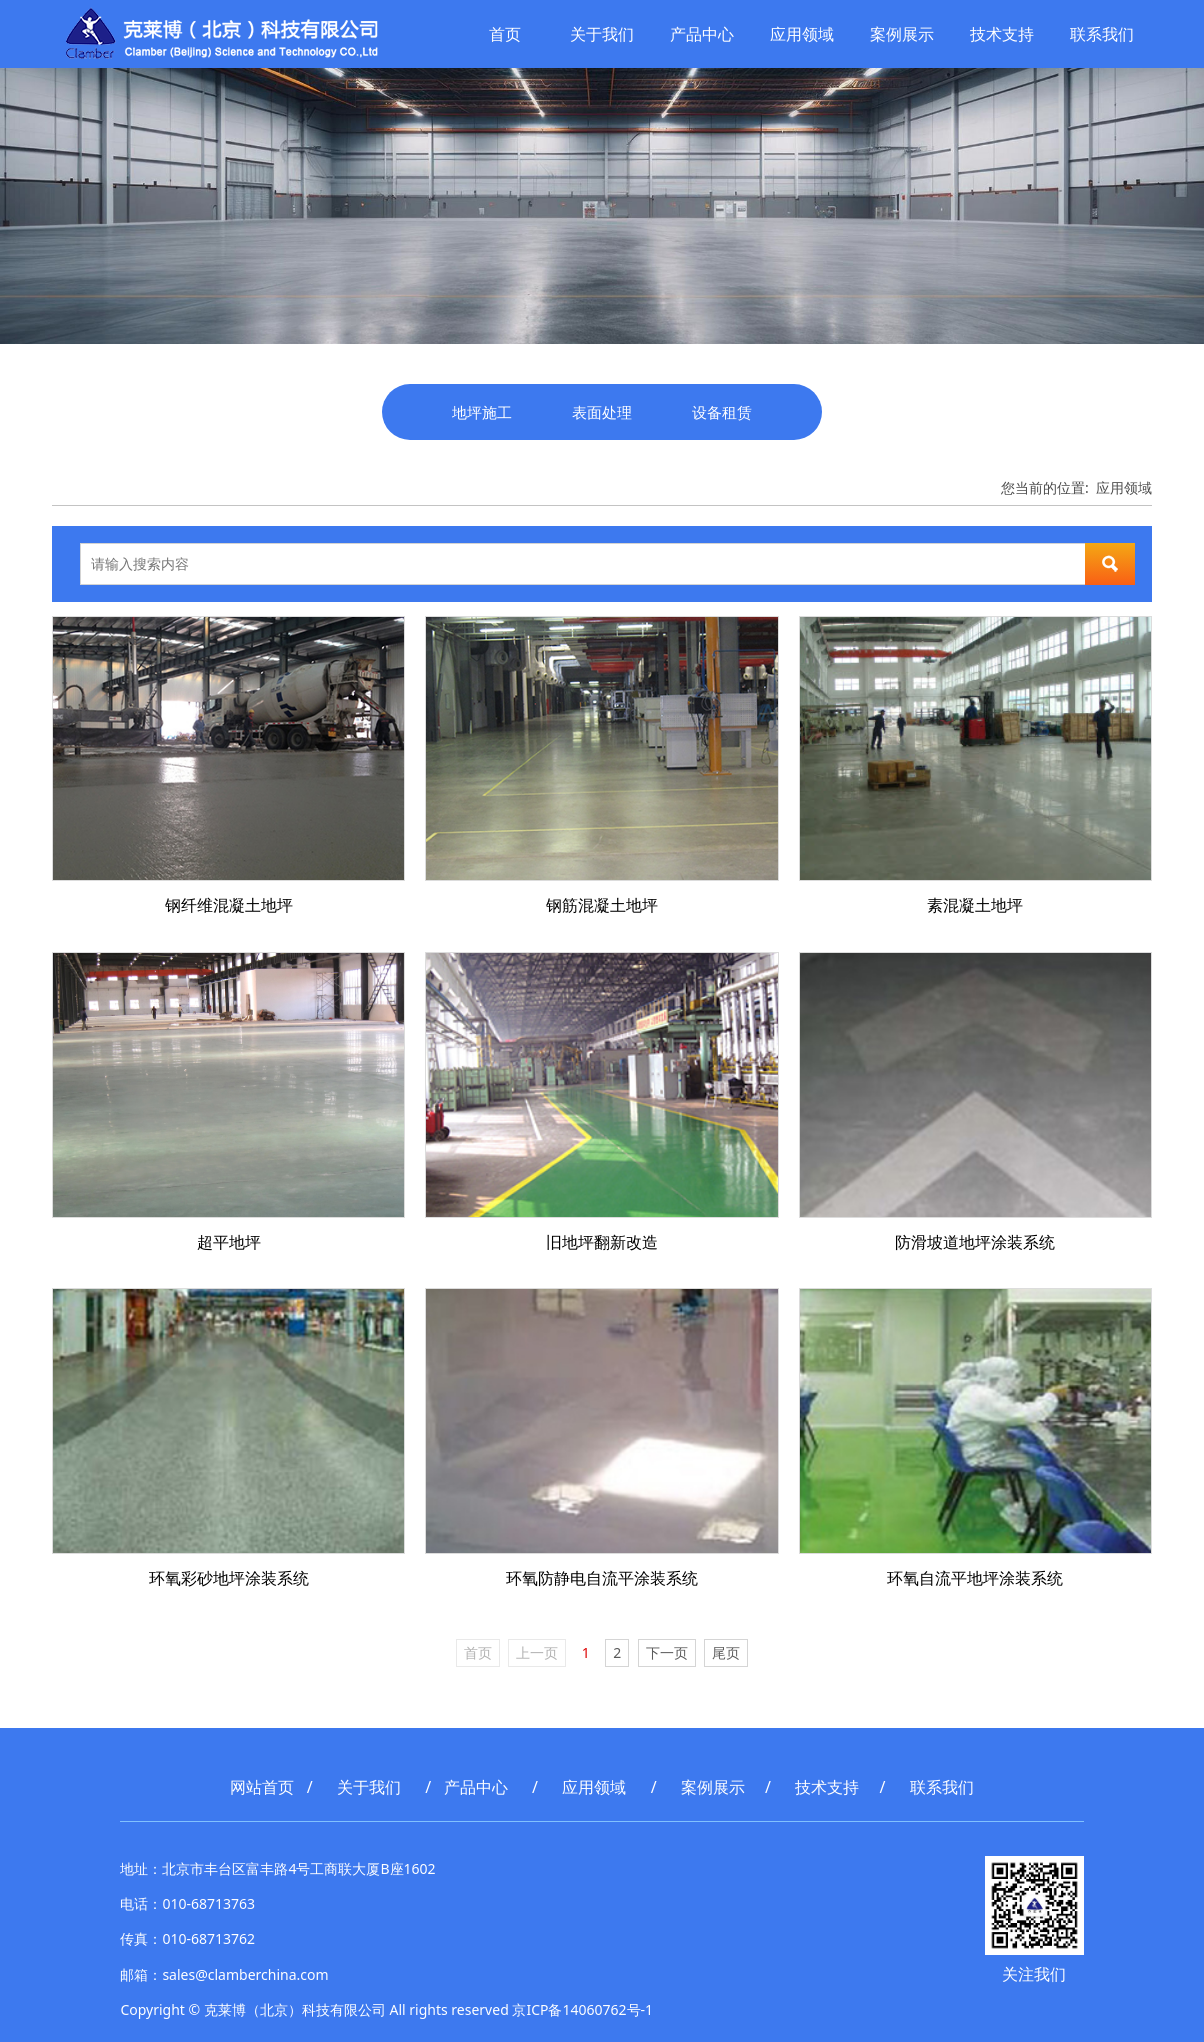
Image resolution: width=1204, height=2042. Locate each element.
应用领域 (800, 34)
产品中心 (700, 34)
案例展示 (900, 34)
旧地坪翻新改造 (602, 1242)
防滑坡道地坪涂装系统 (975, 1242)
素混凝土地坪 (975, 905)
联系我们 (1100, 34)
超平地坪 (229, 1242)
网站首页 (262, 1787)
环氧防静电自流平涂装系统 (602, 1578)
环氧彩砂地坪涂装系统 (229, 1578)
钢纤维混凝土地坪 (229, 905)
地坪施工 (482, 412)
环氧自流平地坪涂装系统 (975, 1578)
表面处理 (602, 412)
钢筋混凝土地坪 (602, 905)
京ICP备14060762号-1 (582, 2009)
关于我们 (600, 34)
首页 (503, 34)
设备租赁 (722, 412)
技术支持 (1000, 34)
